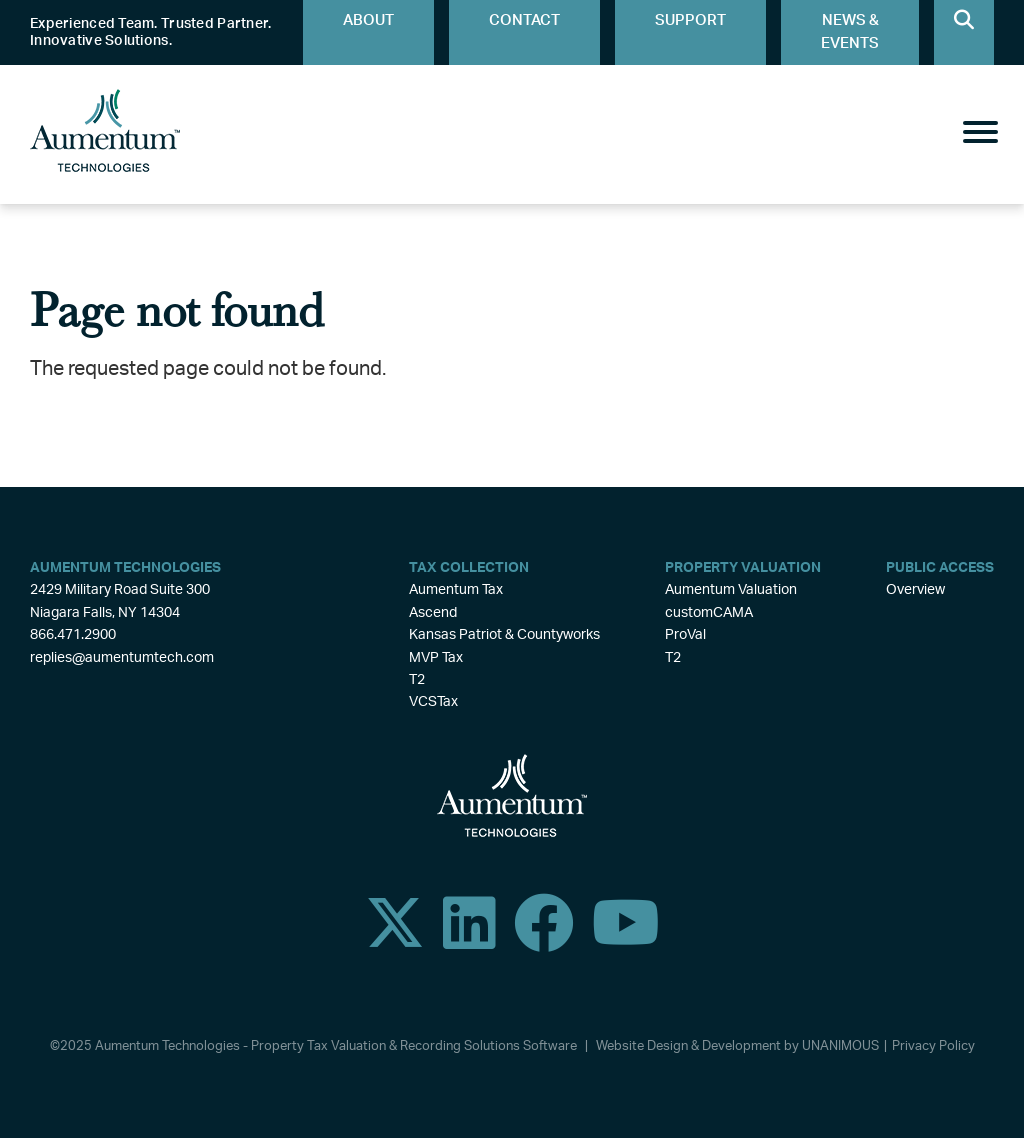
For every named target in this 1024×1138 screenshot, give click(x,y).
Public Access (940, 568)
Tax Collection (469, 568)
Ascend (433, 613)
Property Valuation (743, 568)
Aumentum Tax (456, 590)
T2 (417, 680)
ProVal (685, 635)
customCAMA (709, 613)
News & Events (850, 32)
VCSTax (433, 702)
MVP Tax (436, 658)
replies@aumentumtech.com (122, 658)
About (368, 20)
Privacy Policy (933, 1046)
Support (690, 20)
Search (964, 32)
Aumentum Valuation (731, 590)
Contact (524, 20)
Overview (915, 590)
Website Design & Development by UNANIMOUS (737, 1046)
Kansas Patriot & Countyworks (504, 635)
